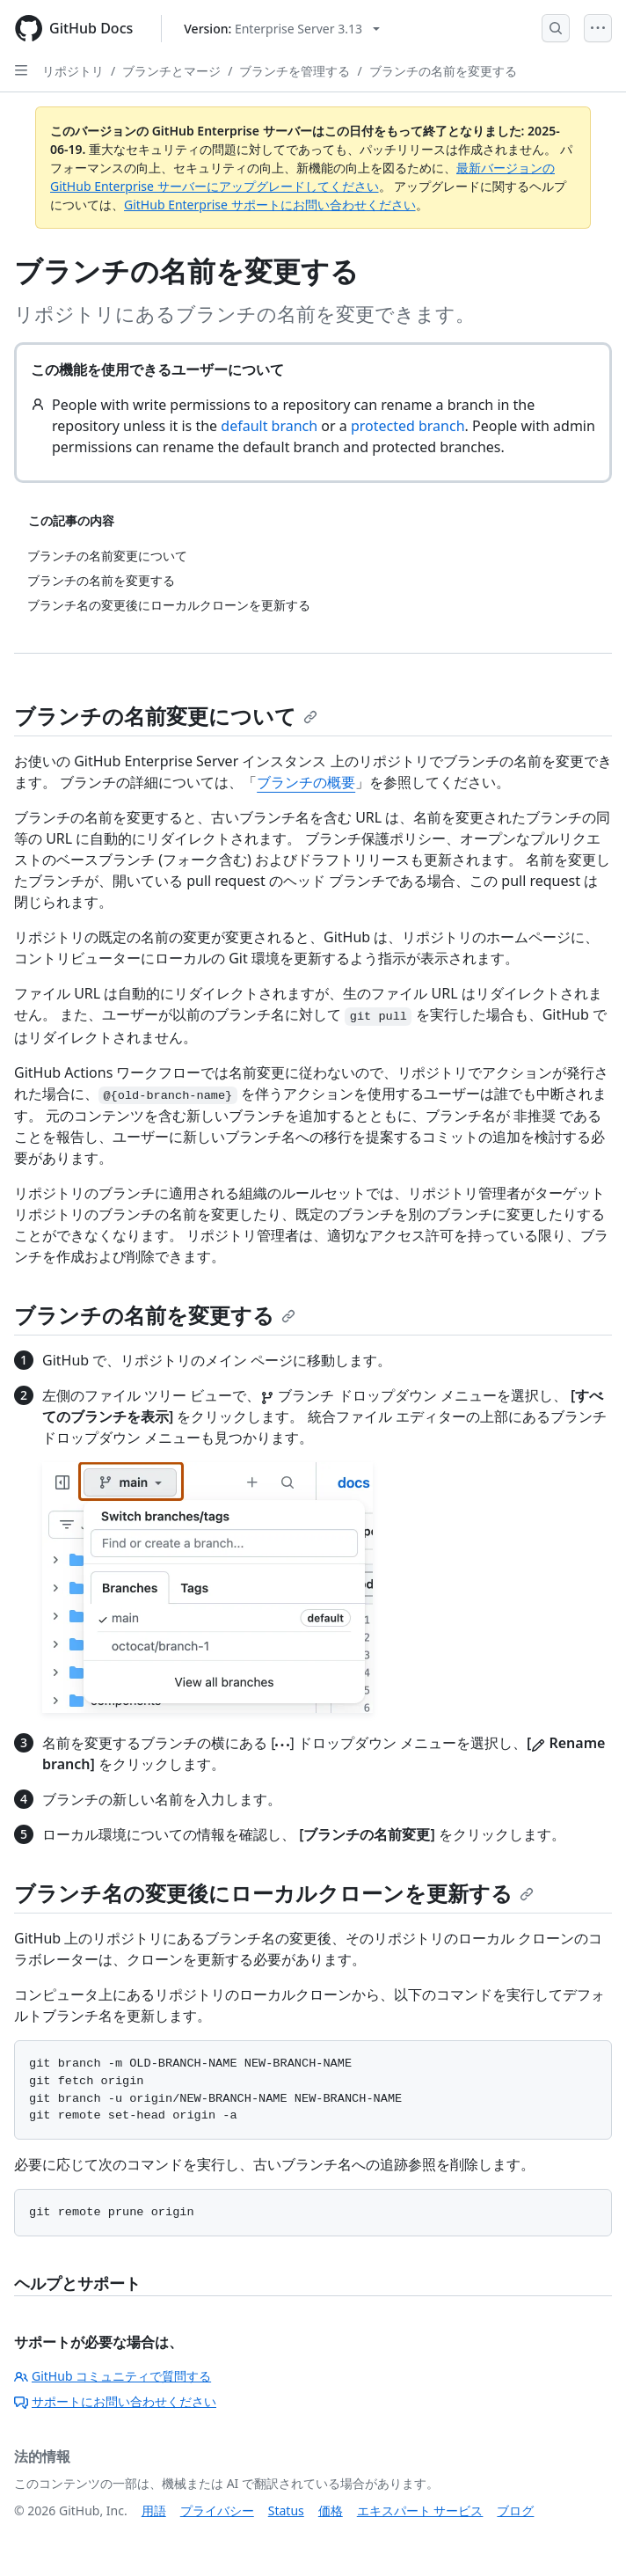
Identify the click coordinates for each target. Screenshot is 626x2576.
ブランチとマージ (171, 70)
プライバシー (217, 2510)
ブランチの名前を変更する (443, 70)
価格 (330, 2510)
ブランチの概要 (306, 782)
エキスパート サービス (420, 2510)
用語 (154, 2510)
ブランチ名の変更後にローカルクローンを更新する (274, 1892)
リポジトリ (73, 70)
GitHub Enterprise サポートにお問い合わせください (270, 204)
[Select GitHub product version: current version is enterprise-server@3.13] (282, 28)
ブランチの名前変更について (165, 715)
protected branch (408, 425)
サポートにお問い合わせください (115, 2401)
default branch (269, 425)
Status (286, 2510)
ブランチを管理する (294, 70)
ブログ (515, 2510)
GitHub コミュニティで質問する (112, 2375)
